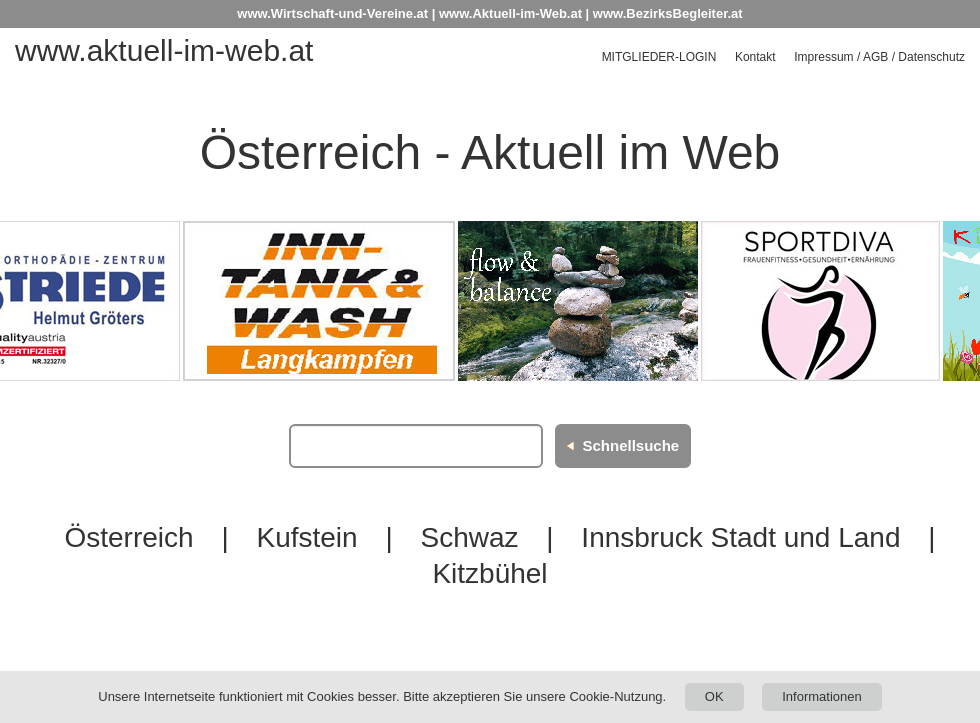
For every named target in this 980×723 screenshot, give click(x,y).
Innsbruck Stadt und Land (740, 537)
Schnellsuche (630, 445)
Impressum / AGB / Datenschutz (879, 57)
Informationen (822, 696)
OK (714, 696)
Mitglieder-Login (659, 57)
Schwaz (469, 537)
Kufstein (306, 537)
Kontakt (755, 57)
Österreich (128, 537)
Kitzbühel (489, 573)
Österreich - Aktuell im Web (490, 152)
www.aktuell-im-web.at (164, 50)
